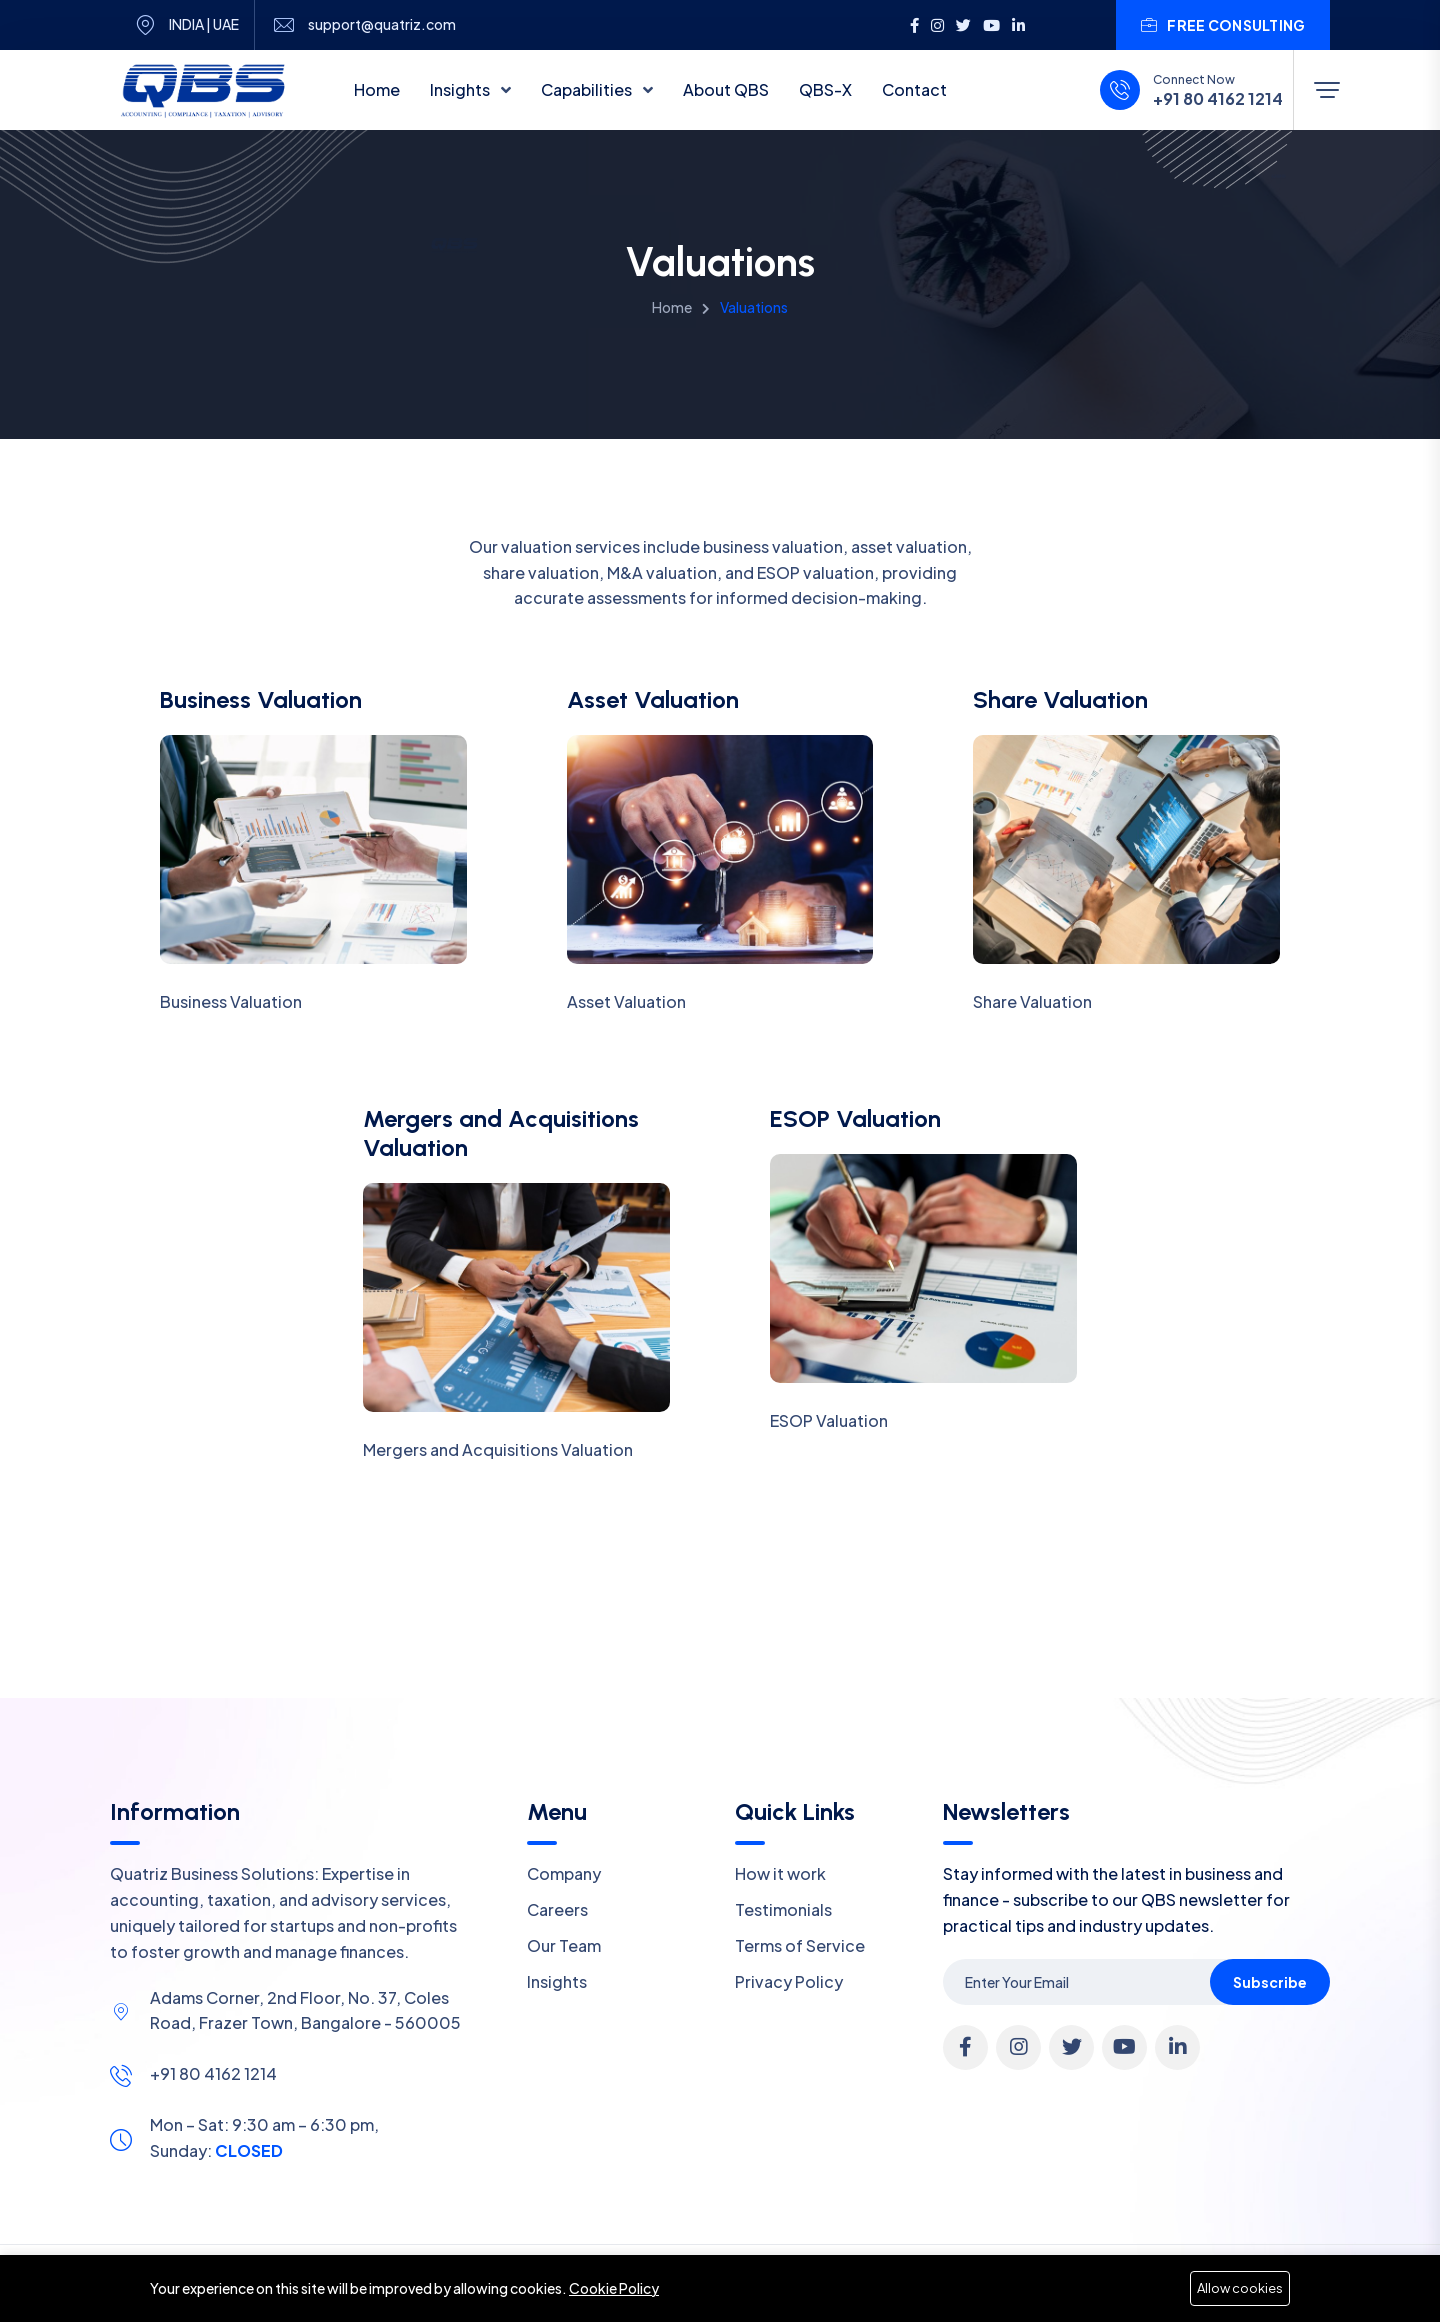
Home (377, 89)
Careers (557, 1909)
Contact (914, 89)
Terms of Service (800, 1945)
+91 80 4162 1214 (1218, 99)
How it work (780, 1873)
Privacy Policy (789, 1981)
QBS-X (825, 89)
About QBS (726, 89)
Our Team (564, 1945)
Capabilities (588, 89)
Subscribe (1270, 1982)
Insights (461, 89)
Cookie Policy (614, 2288)
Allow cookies (1240, 2288)
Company (564, 1873)
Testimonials (783, 1909)
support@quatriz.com (382, 24)
